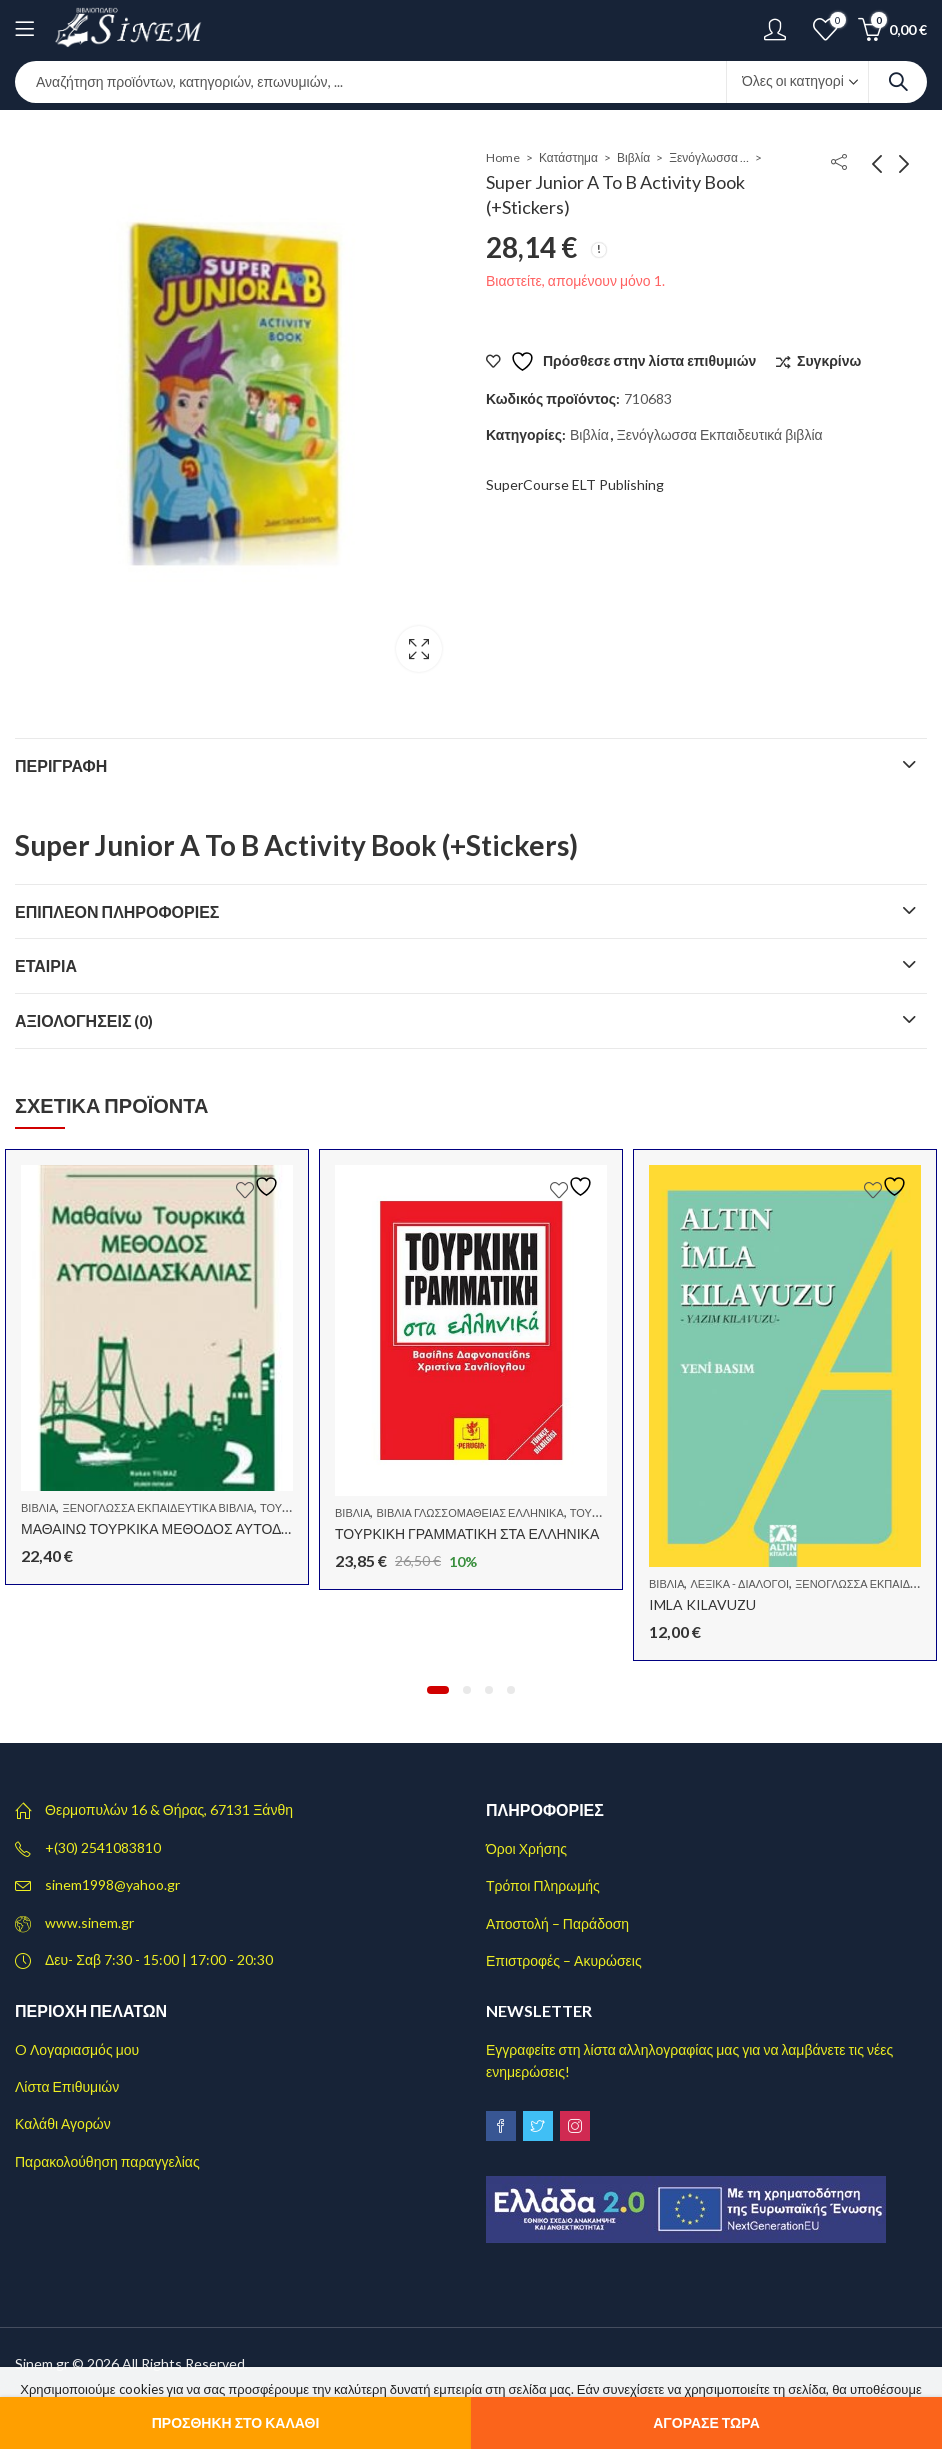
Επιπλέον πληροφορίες (117, 911)
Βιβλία (633, 157)
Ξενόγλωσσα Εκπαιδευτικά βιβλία (709, 157)
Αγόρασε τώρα (706, 2422)
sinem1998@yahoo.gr (112, 1884)
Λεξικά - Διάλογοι (739, 1583)
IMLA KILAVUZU (702, 1604)
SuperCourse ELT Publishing (575, 484)
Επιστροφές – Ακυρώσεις (564, 1960)
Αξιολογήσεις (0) (84, 1020)
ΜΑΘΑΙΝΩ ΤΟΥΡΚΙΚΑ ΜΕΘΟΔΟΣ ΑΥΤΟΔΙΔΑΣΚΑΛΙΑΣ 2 (197, 1528)
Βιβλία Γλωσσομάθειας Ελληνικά (469, 1512)
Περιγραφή (61, 765)
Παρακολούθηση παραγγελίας (107, 2161)
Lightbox (419, 649)
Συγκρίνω (829, 360)
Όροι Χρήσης (526, 1848)
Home (503, 157)
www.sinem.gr (89, 1922)
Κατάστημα (568, 157)
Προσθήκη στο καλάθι (236, 2422)
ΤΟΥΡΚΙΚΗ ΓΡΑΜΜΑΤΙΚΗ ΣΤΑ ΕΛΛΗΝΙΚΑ (467, 1533)
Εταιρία (46, 965)
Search (898, 82)
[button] (438, 1690)
